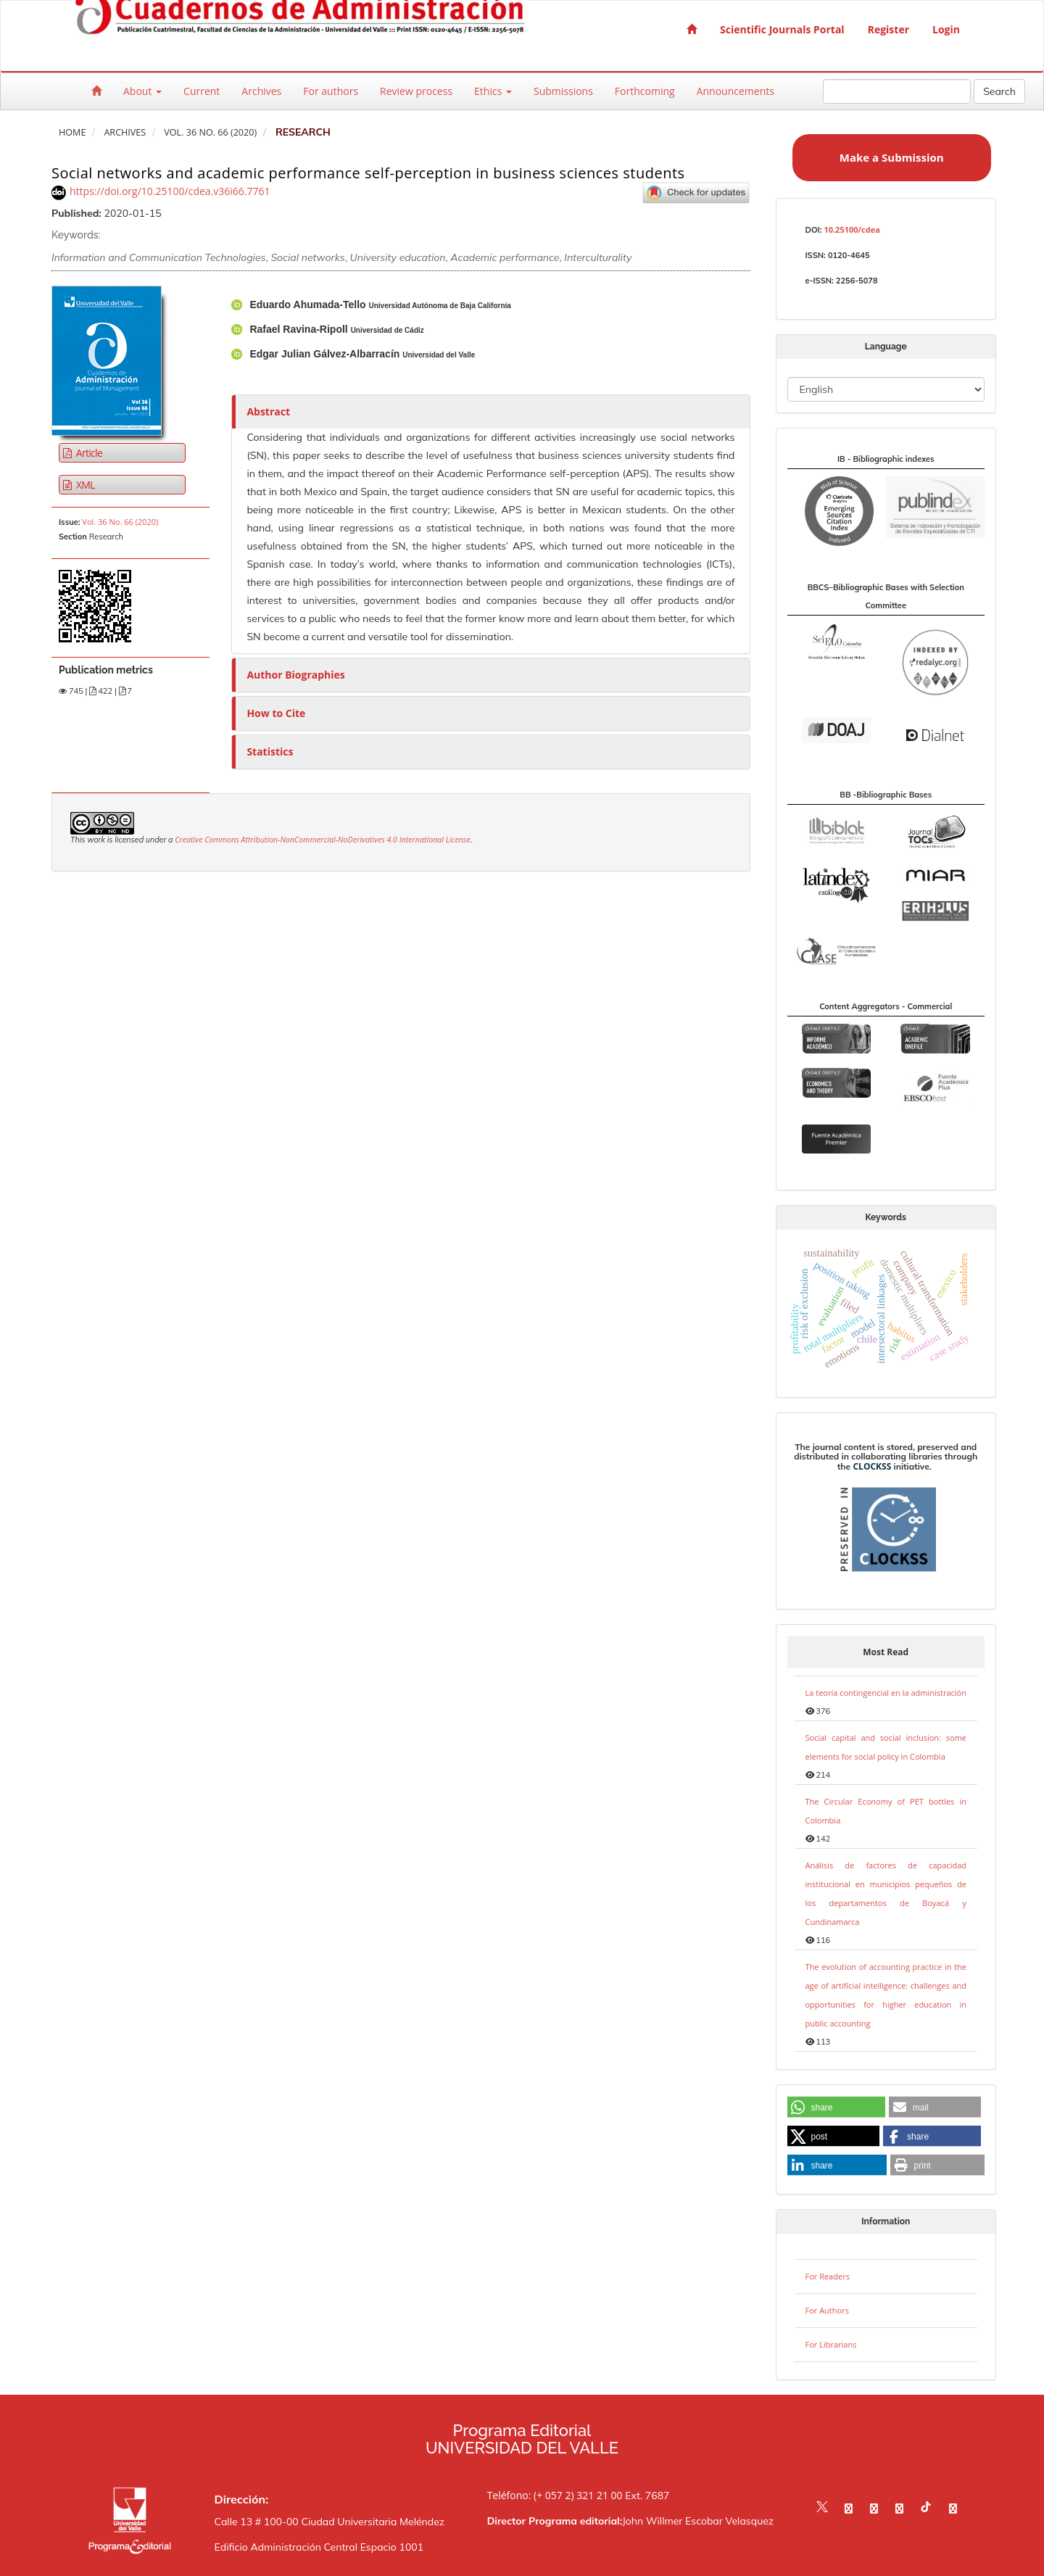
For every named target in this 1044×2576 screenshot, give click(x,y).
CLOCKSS (872, 1466)
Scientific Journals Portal (782, 29)
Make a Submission (892, 157)
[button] (836, 2108)
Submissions (563, 91)
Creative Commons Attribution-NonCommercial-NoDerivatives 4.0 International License (323, 839)
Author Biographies (295, 675)
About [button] (142, 91)
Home (72, 132)
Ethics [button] (493, 91)
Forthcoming (645, 91)
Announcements (735, 91)
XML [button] (84, 485)
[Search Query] (897, 91)
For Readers (827, 2276)
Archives (261, 91)
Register (888, 29)
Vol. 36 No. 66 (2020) (210, 132)
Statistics (269, 751)
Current (201, 91)
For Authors (827, 2310)
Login (946, 29)
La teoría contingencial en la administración (885, 1692)
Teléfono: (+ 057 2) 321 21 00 (555, 2495)
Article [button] (88, 453)
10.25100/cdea (851, 229)
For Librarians (831, 2344)
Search (999, 91)
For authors (330, 91)
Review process (416, 91)
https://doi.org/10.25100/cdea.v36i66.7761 (170, 191)
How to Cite (275, 713)
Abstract (268, 411)
